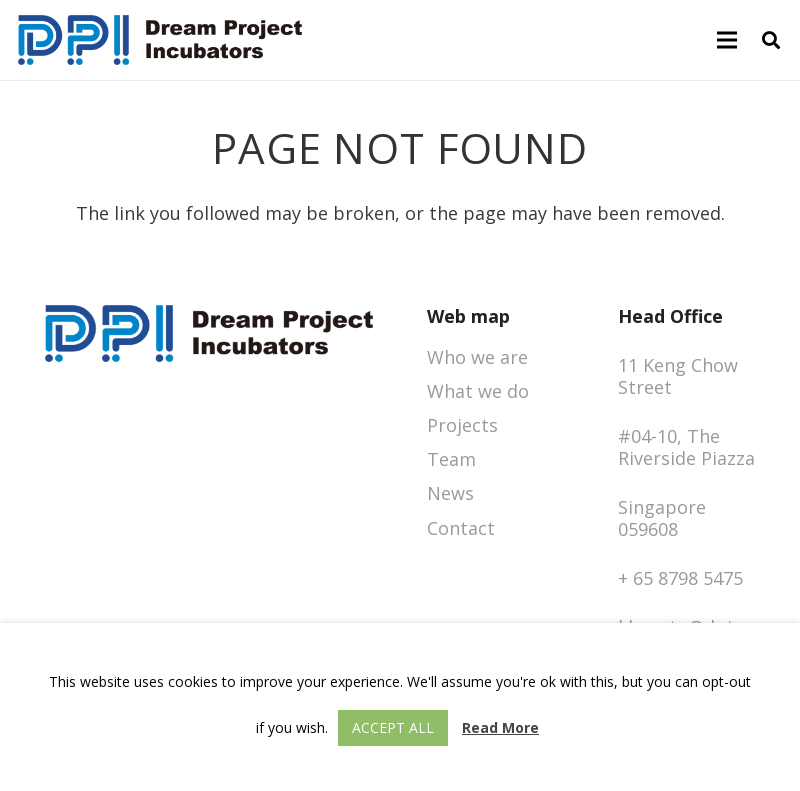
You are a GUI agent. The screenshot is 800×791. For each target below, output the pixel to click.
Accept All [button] (393, 727)
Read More (500, 727)
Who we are (477, 357)
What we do (478, 391)
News (450, 493)
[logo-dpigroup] (160, 40)
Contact (461, 528)
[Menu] (727, 40)
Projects (462, 425)
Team (451, 459)
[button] (771, 40)
